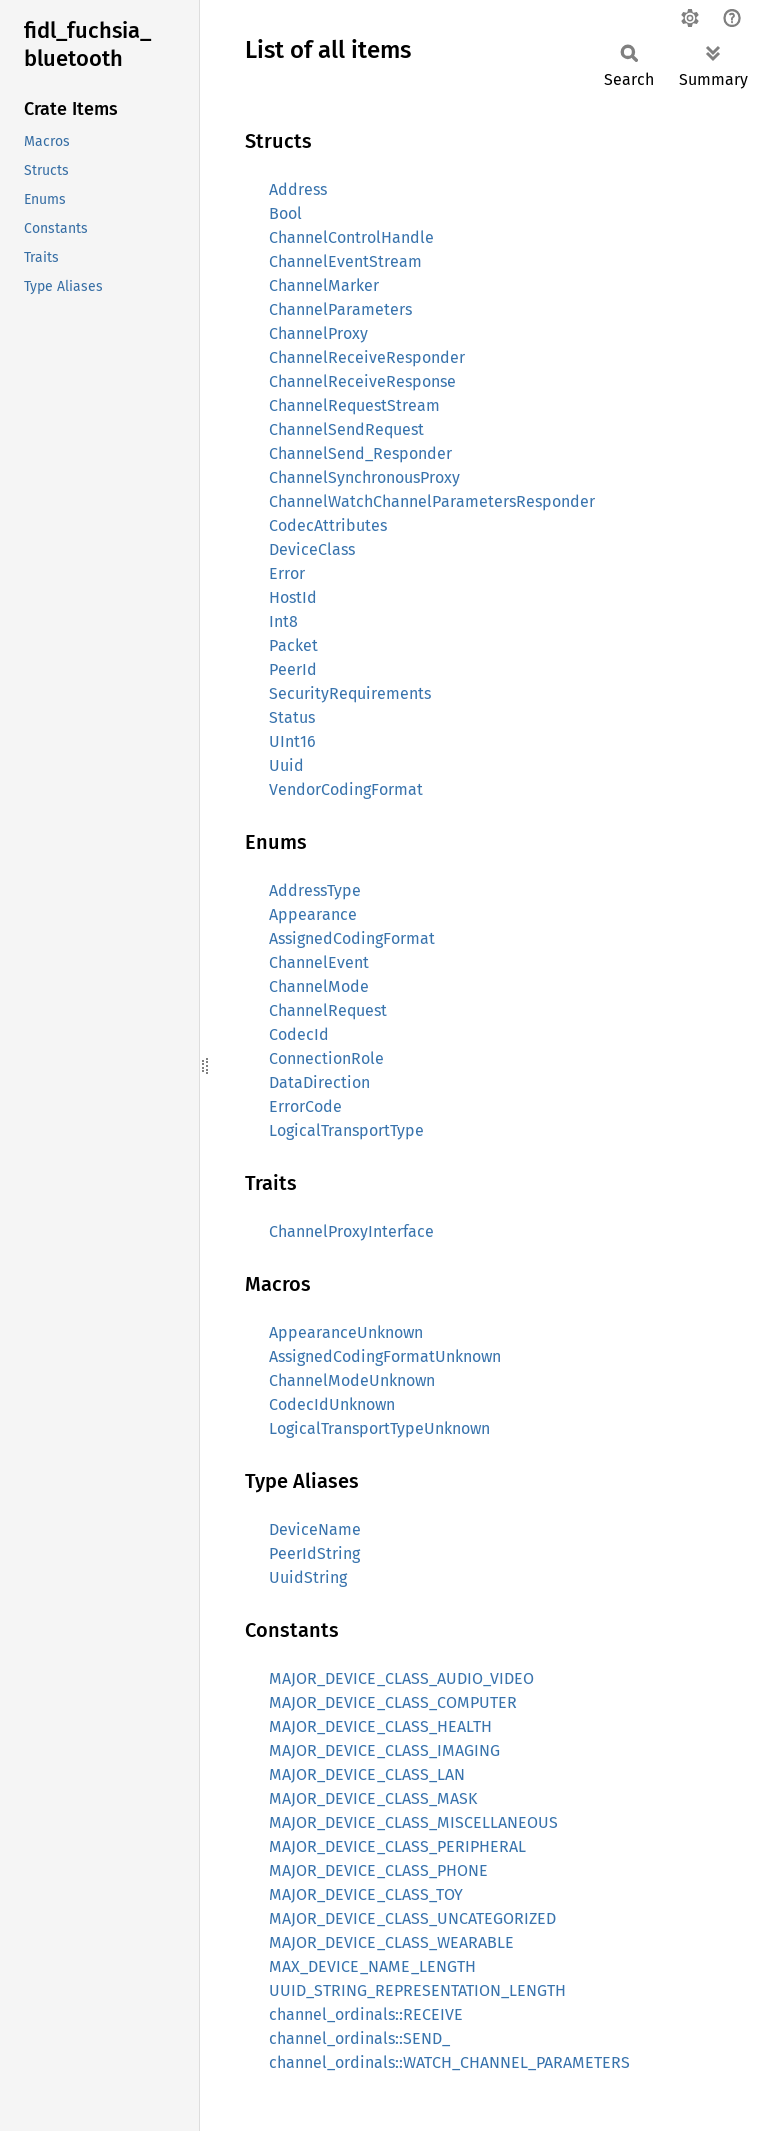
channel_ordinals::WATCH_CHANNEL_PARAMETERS (449, 2062)
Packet (293, 645)
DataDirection (319, 1082)
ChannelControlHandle (351, 237)
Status (292, 717)
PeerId (293, 669)
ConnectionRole (326, 1058)
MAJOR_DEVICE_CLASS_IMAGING (384, 1750)
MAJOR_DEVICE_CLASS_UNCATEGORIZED (412, 1918)
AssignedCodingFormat (352, 938)
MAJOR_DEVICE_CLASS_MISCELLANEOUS (413, 1822)
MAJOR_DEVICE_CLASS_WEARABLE (391, 1942)
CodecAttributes (328, 525)
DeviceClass (312, 549)
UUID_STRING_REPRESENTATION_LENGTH (417, 1990)
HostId (293, 597)
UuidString (308, 1577)
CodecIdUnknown (332, 1404)
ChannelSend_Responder (360, 453)
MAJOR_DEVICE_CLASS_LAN (367, 1774)
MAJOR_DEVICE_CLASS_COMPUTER (393, 1702)
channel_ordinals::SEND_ (359, 2038)
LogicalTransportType (346, 1130)
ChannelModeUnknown (352, 1380)
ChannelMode (319, 986)
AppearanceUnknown (346, 1332)
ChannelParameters (340, 309)
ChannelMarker (324, 285)
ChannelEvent (319, 962)
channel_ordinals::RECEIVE (366, 2014)
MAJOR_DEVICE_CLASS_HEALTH (380, 1726)
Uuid (286, 765)
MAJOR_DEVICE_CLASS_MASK (373, 1798)
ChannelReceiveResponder (367, 357)
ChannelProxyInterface (351, 1231)
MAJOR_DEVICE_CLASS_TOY (366, 1894)
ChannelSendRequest (346, 429)
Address (298, 189)
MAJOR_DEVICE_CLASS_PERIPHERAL (397, 1846)
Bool (285, 213)
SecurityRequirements (350, 693)
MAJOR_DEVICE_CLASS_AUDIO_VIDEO (401, 1678)
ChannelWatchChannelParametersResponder (432, 501)
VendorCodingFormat (346, 789)
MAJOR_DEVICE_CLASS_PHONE (378, 1870)
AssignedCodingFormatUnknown (385, 1356)
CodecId (299, 1034)
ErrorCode (305, 1106)
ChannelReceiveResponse (362, 381)
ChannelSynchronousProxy (364, 477)
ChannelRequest (328, 1010)
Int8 (283, 621)
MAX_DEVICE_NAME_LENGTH (372, 1966)
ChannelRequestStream (354, 405)
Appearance (313, 914)
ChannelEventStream (345, 261)
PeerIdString (314, 1553)
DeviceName (315, 1529)
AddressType (315, 890)
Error (287, 573)
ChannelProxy (318, 333)
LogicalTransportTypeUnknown (379, 1428)
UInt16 (292, 741)
